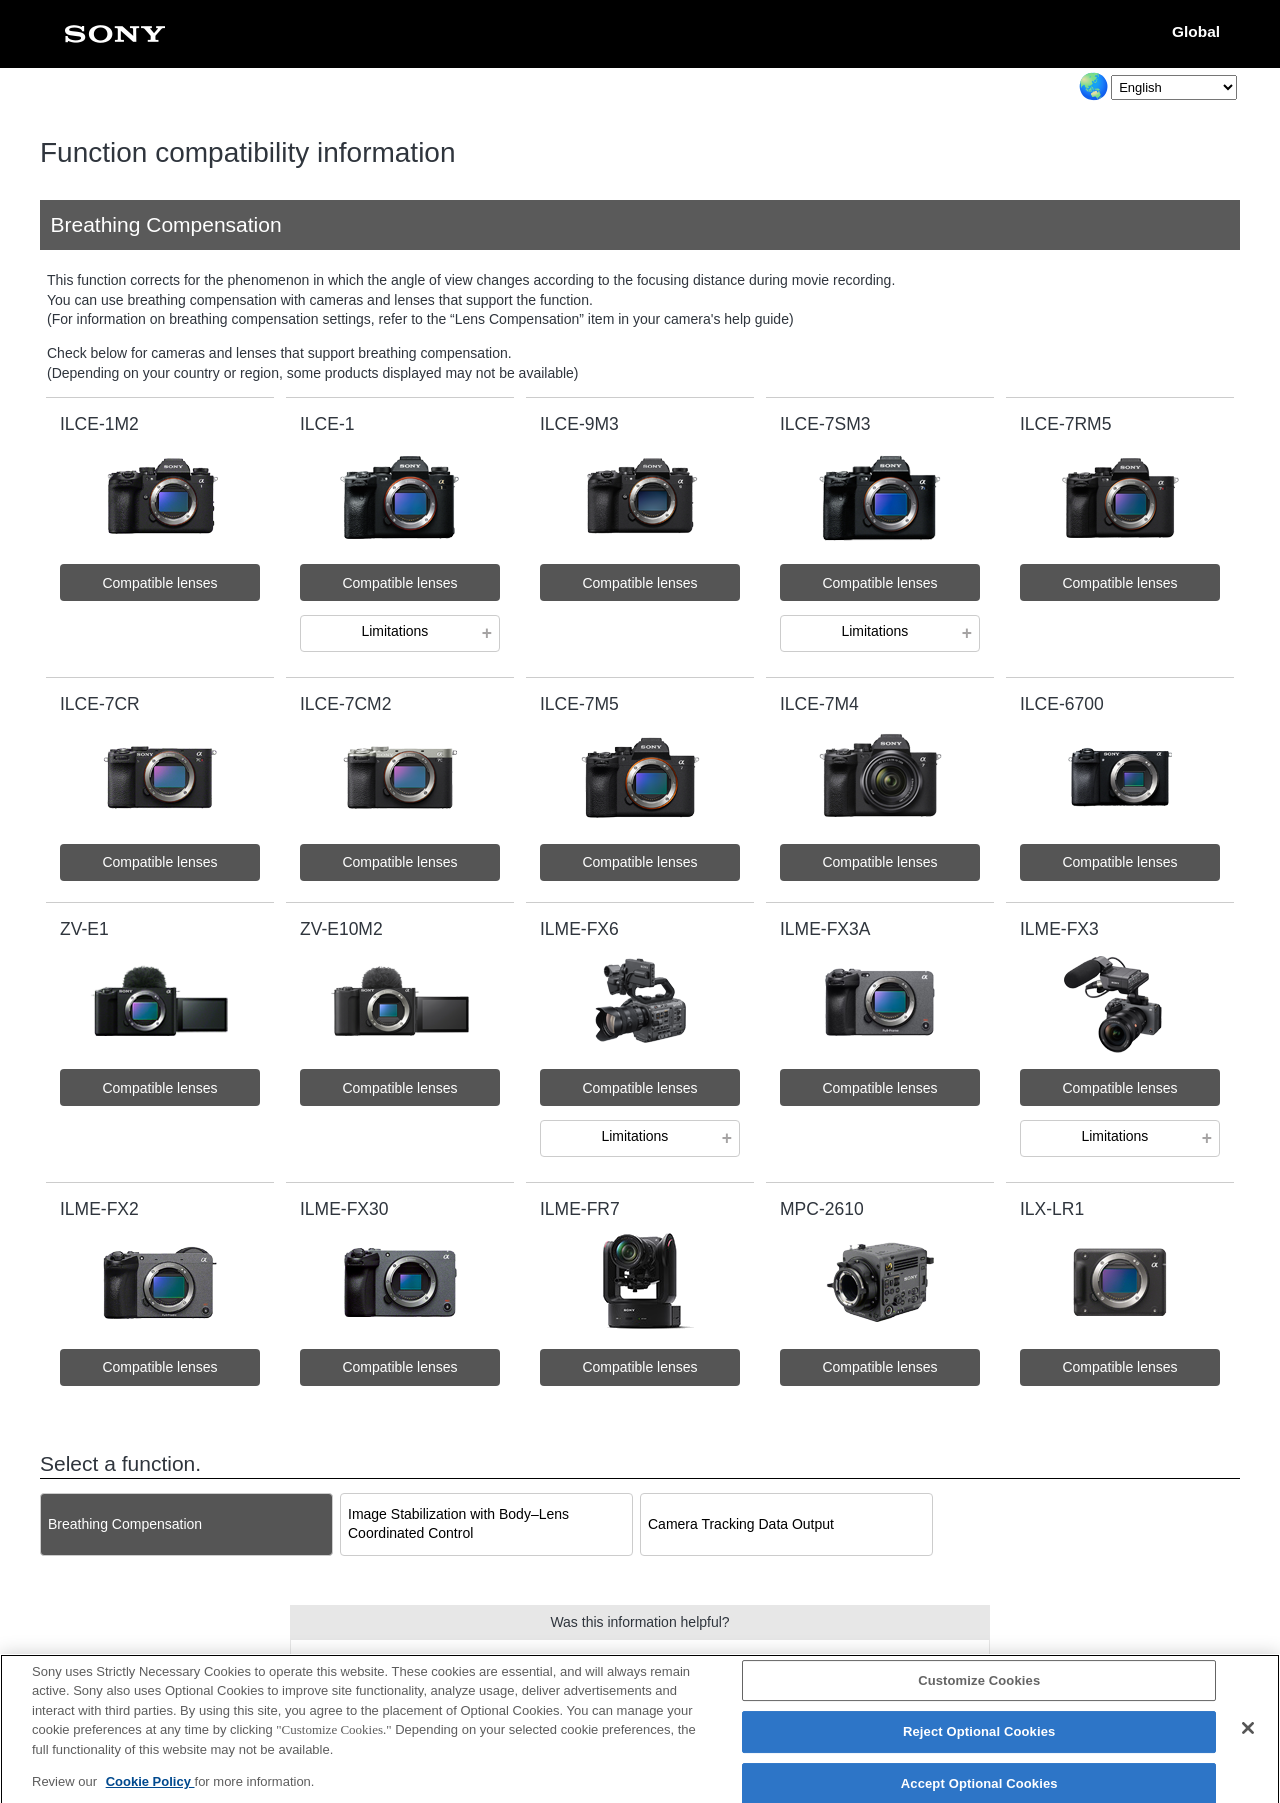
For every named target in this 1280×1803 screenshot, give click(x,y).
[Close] (1248, 1738)
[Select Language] (1174, 87)
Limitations (394, 631)
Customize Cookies (979, 1690)
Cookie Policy (150, 1792)
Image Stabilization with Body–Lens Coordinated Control (458, 1524)
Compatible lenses (159, 583)
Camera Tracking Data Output (741, 1524)
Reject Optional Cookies (979, 1742)
